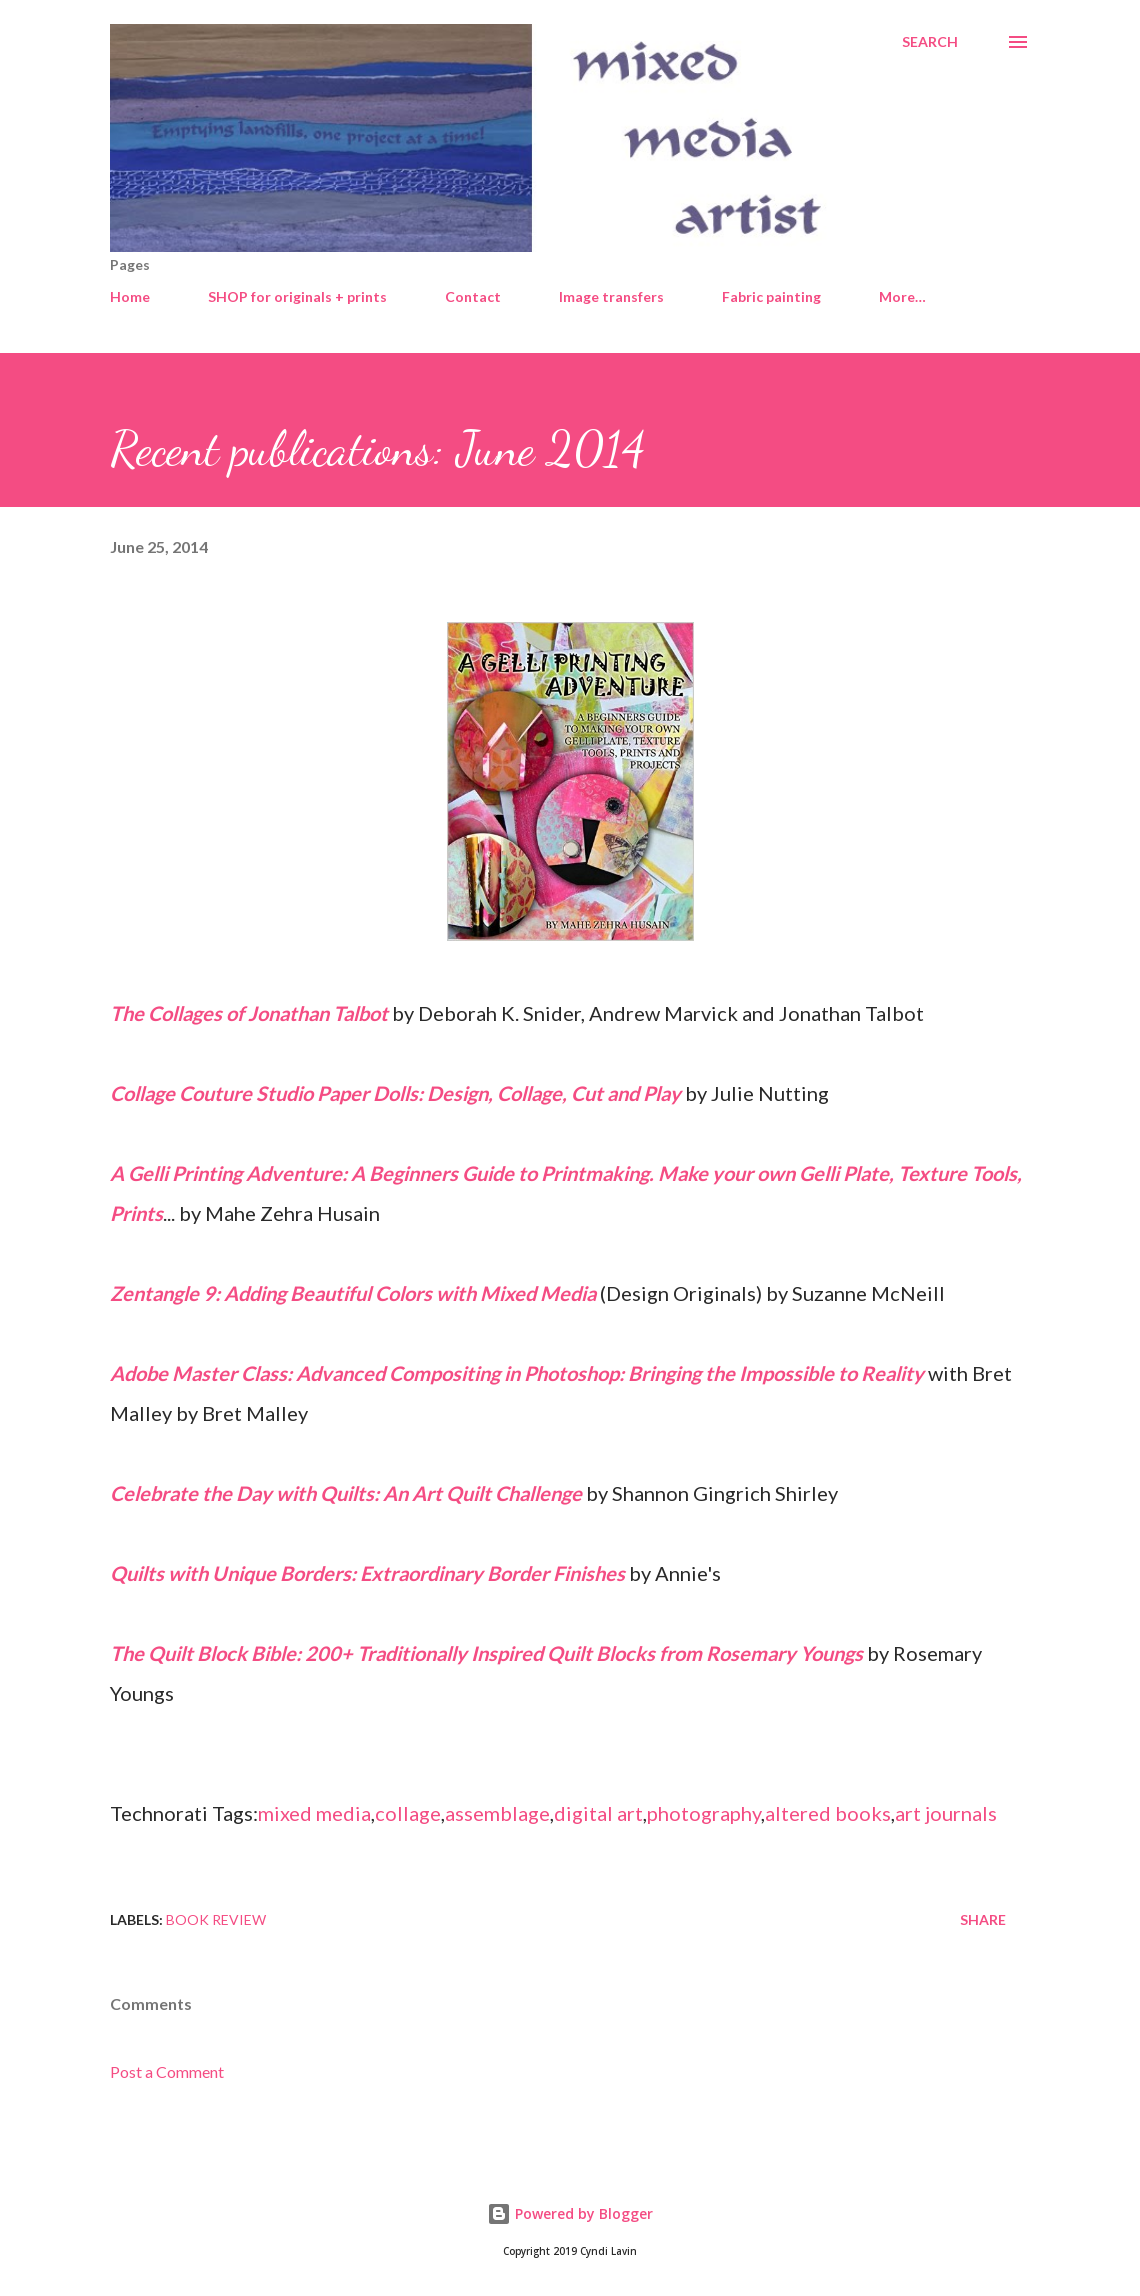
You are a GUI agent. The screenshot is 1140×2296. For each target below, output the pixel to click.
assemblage (497, 1813)
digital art (598, 1813)
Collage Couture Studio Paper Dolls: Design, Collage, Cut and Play (395, 1093)
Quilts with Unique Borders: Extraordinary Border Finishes (367, 1573)
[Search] (930, 42)
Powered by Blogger (570, 2213)
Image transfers (611, 296)
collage (408, 1813)
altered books (828, 1813)
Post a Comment (167, 2071)
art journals (946, 1813)
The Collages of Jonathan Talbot (249, 1013)
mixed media (314, 1813)
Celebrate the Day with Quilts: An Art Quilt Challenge (346, 1493)
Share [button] (983, 1919)
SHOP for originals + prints (297, 296)
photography (704, 1813)
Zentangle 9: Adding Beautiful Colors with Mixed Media (353, 1293)
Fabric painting (771, 296)
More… (902, 296)
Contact (473, 296)
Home (130, 296)
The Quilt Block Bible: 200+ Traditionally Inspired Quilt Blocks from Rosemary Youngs (486, 1653)
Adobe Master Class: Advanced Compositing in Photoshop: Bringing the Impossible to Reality (517, 1373)
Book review (216, 1919)
